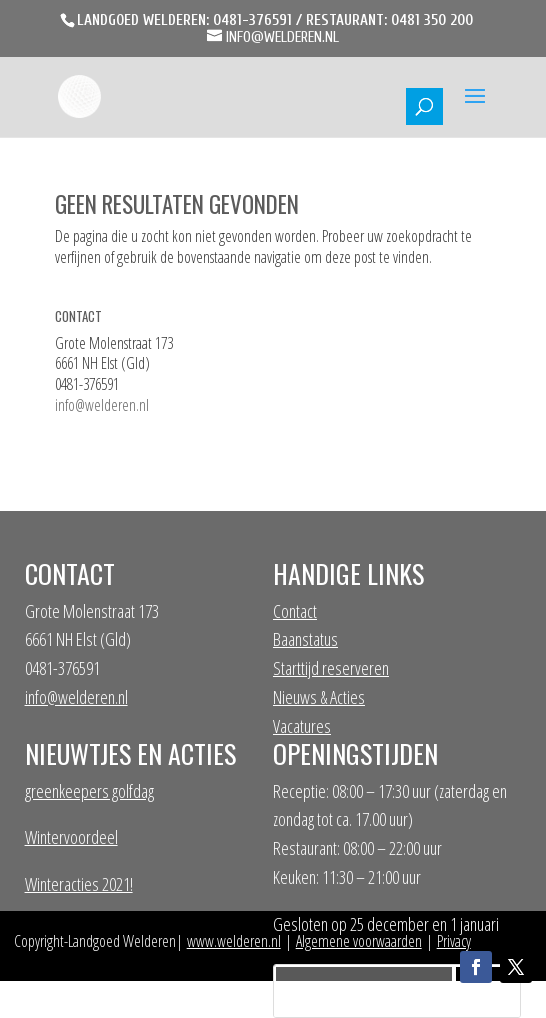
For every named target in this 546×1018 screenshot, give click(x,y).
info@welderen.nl (102, 405)
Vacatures (302, 726)
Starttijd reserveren (331, 668)
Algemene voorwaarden (359, 941)
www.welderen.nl (234, 941)
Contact (295, 611)
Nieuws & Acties (319, 697)
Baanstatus (305, 639)
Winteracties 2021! (79, 884)
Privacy (454, 941)
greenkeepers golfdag (89, 791)
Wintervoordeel (71, 837)
